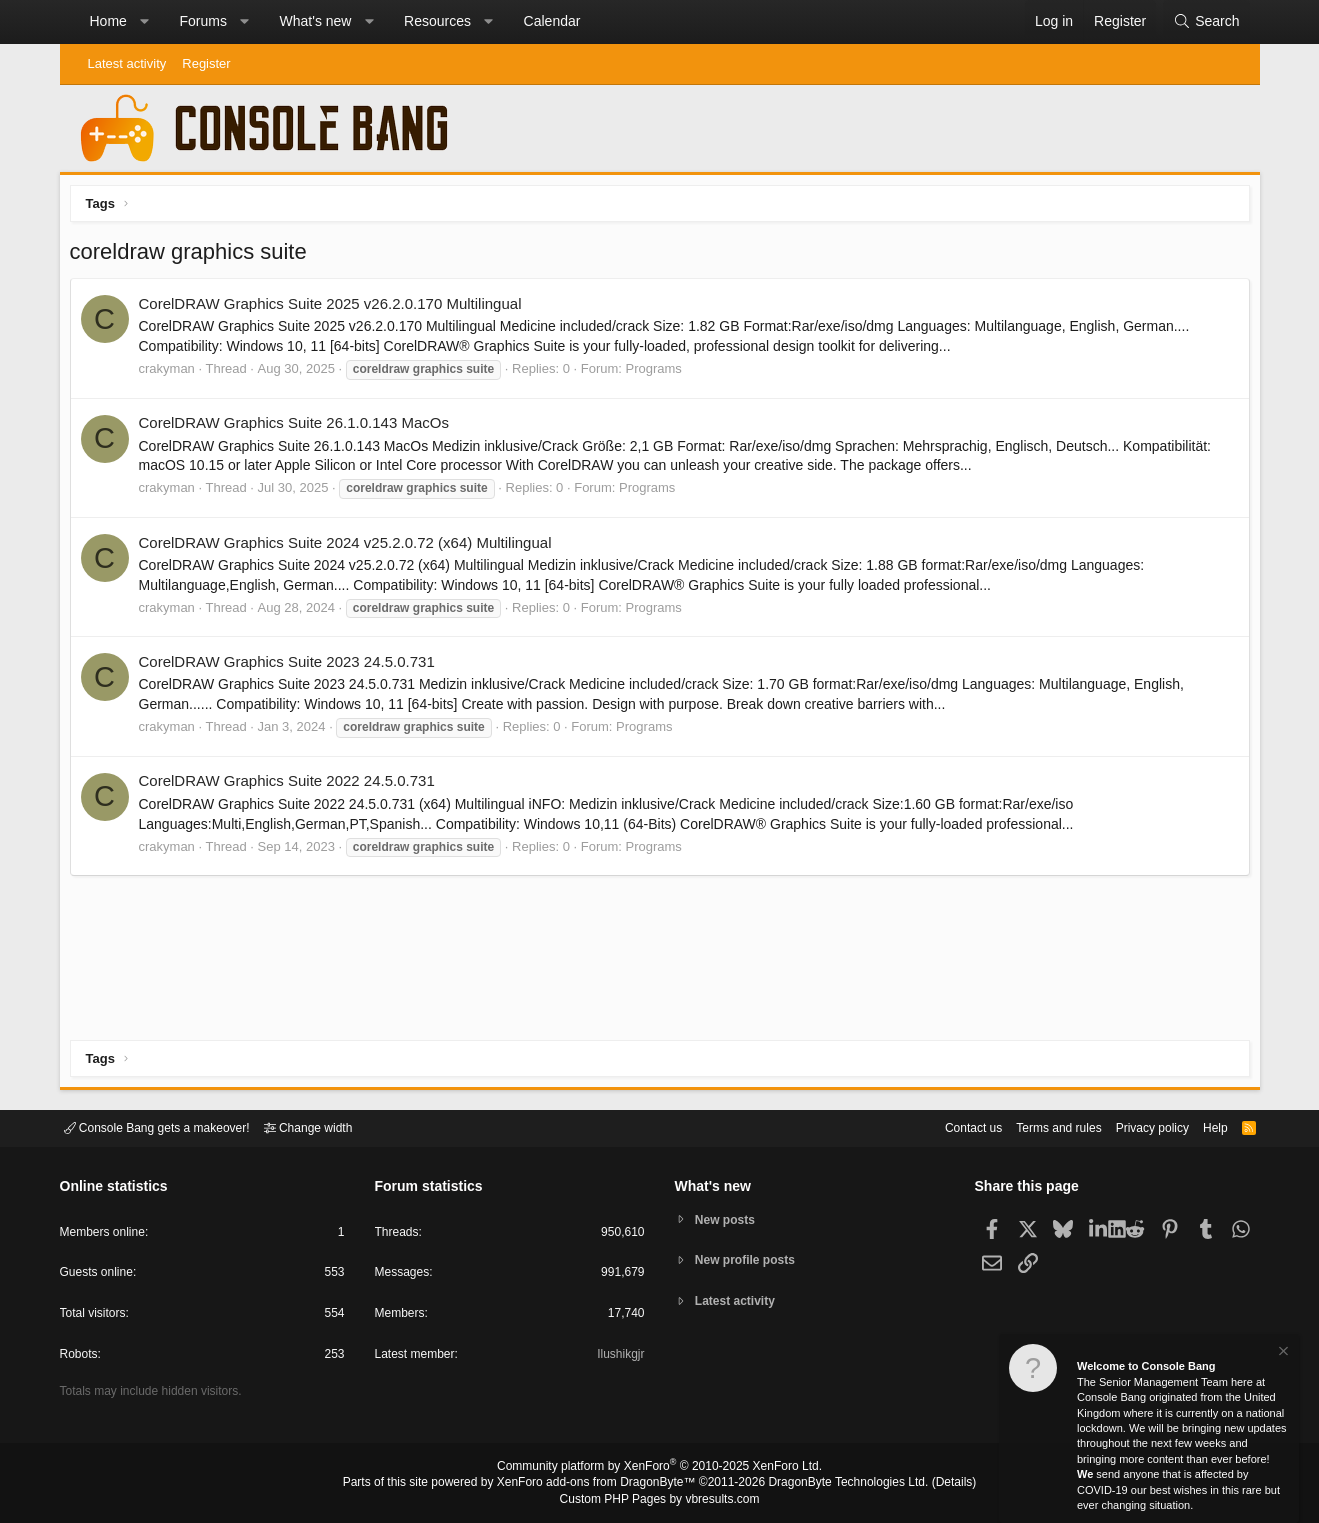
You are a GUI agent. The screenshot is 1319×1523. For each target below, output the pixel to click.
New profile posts (750, 1260)
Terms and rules (1034, 1126)
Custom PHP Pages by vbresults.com (659, 1500)
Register (206, 63)
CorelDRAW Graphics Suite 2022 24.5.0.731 (292, 785)
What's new (316, 21)
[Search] (1206, 22)
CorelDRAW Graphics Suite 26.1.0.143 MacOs (299, 427)
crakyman (172, 373)
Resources (437, 21)
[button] (144, 22)
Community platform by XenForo (660, 1469)
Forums (202, 21)
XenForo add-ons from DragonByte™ (601, 1484)
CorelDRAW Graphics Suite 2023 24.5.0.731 (292, 666)
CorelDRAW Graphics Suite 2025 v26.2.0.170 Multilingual (335, 308)
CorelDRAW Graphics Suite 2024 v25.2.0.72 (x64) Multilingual (350, 547)
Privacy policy (1134, 1126)
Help (1202, 1126)
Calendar (552, 21)
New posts (728, 1218)
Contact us (943, 1126)
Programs (659, 373)
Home (108, 21)
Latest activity (127, 63)
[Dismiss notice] (1282, 1353)
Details (930, 1484)
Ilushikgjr (618, 1357)
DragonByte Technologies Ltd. (832, 1484)
